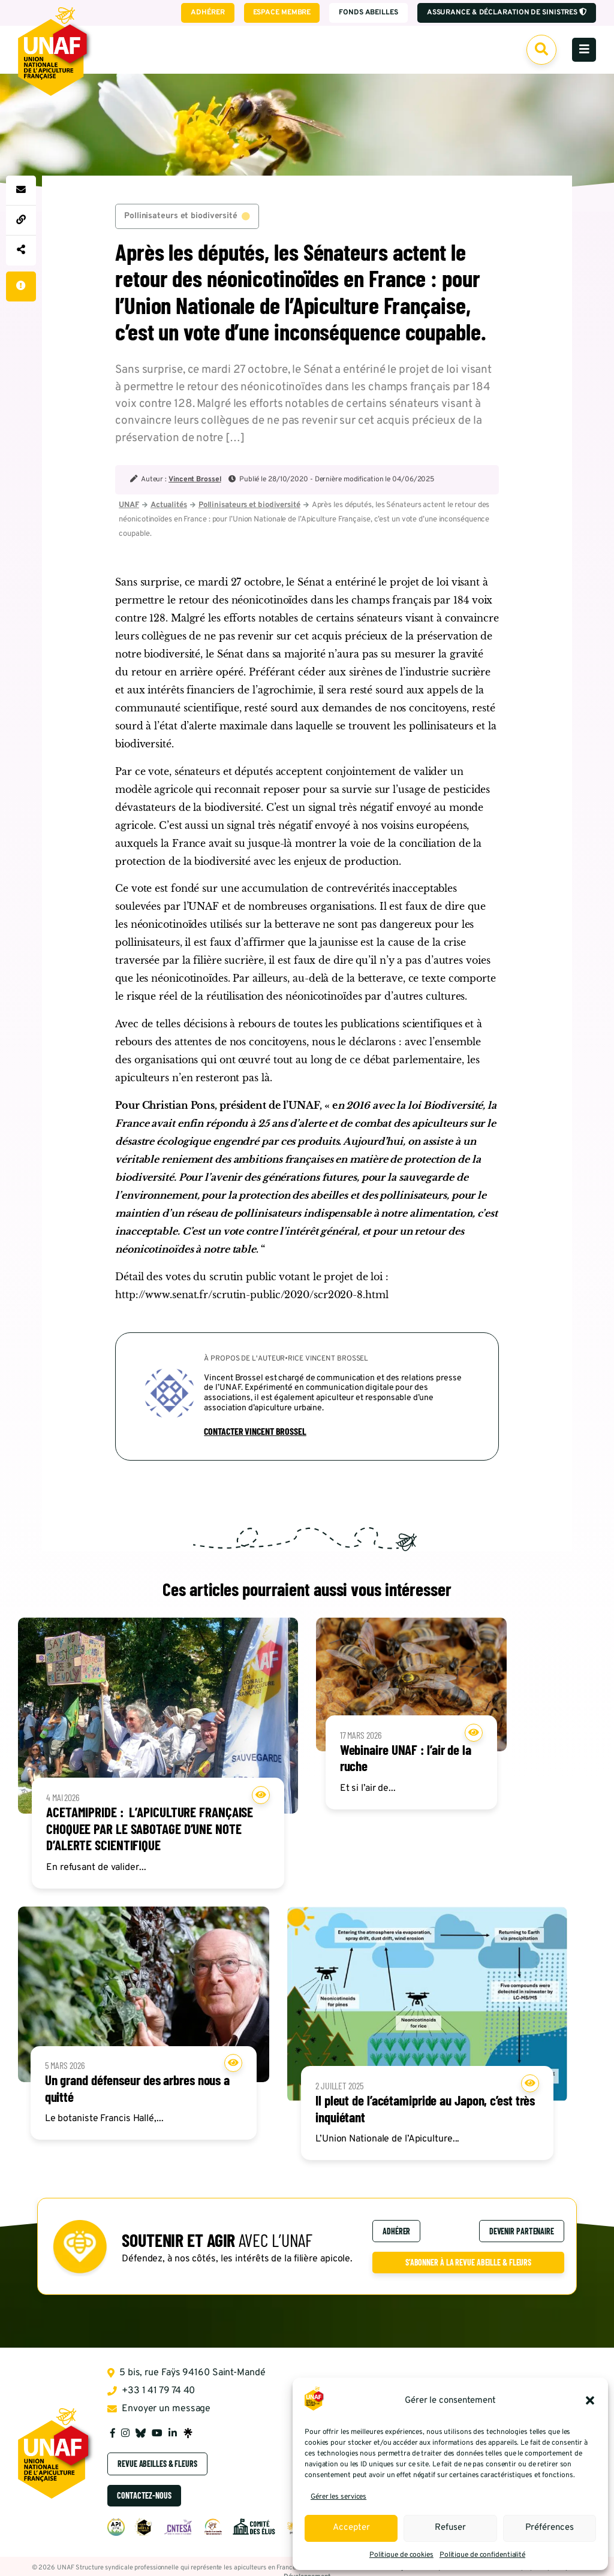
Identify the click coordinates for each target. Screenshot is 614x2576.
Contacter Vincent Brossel (255, 1433)
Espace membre (281, 12)
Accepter (351, 2527)
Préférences (549, 2527)
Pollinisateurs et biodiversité (187, 217)
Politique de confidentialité (482, 2555)
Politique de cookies (401, 2555)
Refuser (450, 2527)
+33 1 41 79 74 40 (151, 2394)
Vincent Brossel (194, 480)
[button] (590, 2400)
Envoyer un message (158, 2412)
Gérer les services (338, 2497)
